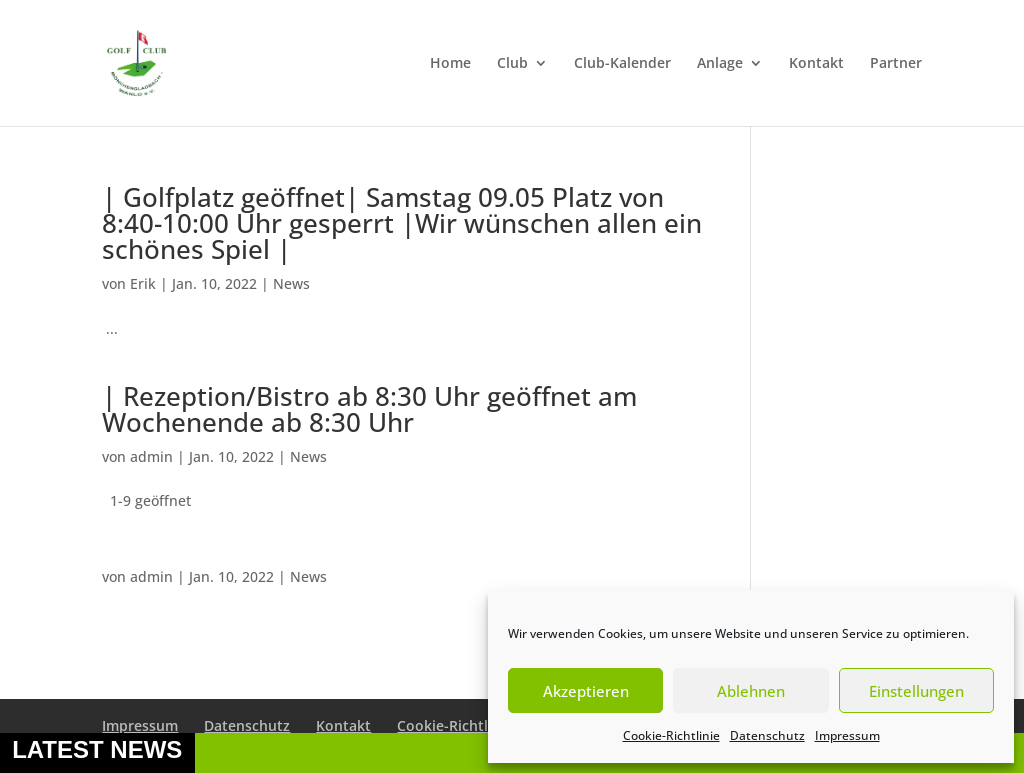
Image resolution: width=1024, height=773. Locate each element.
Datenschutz (767, 735)
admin (151, 456)
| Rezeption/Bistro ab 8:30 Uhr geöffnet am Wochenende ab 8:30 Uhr (369, 409)
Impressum (847, 735)
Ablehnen (751, 691)
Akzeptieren (586, 691)
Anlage (720, 64)
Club (512, 64)
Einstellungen (916, 691)
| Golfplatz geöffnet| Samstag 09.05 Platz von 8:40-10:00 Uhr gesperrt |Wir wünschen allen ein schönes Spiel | (402, 223)
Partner (896, 64)
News (291, 283)
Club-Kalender (622, 64)
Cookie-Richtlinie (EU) (470, 725)
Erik (143, 283)
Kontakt (816, 64)
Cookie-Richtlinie (671, 735)
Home (450, 64)
